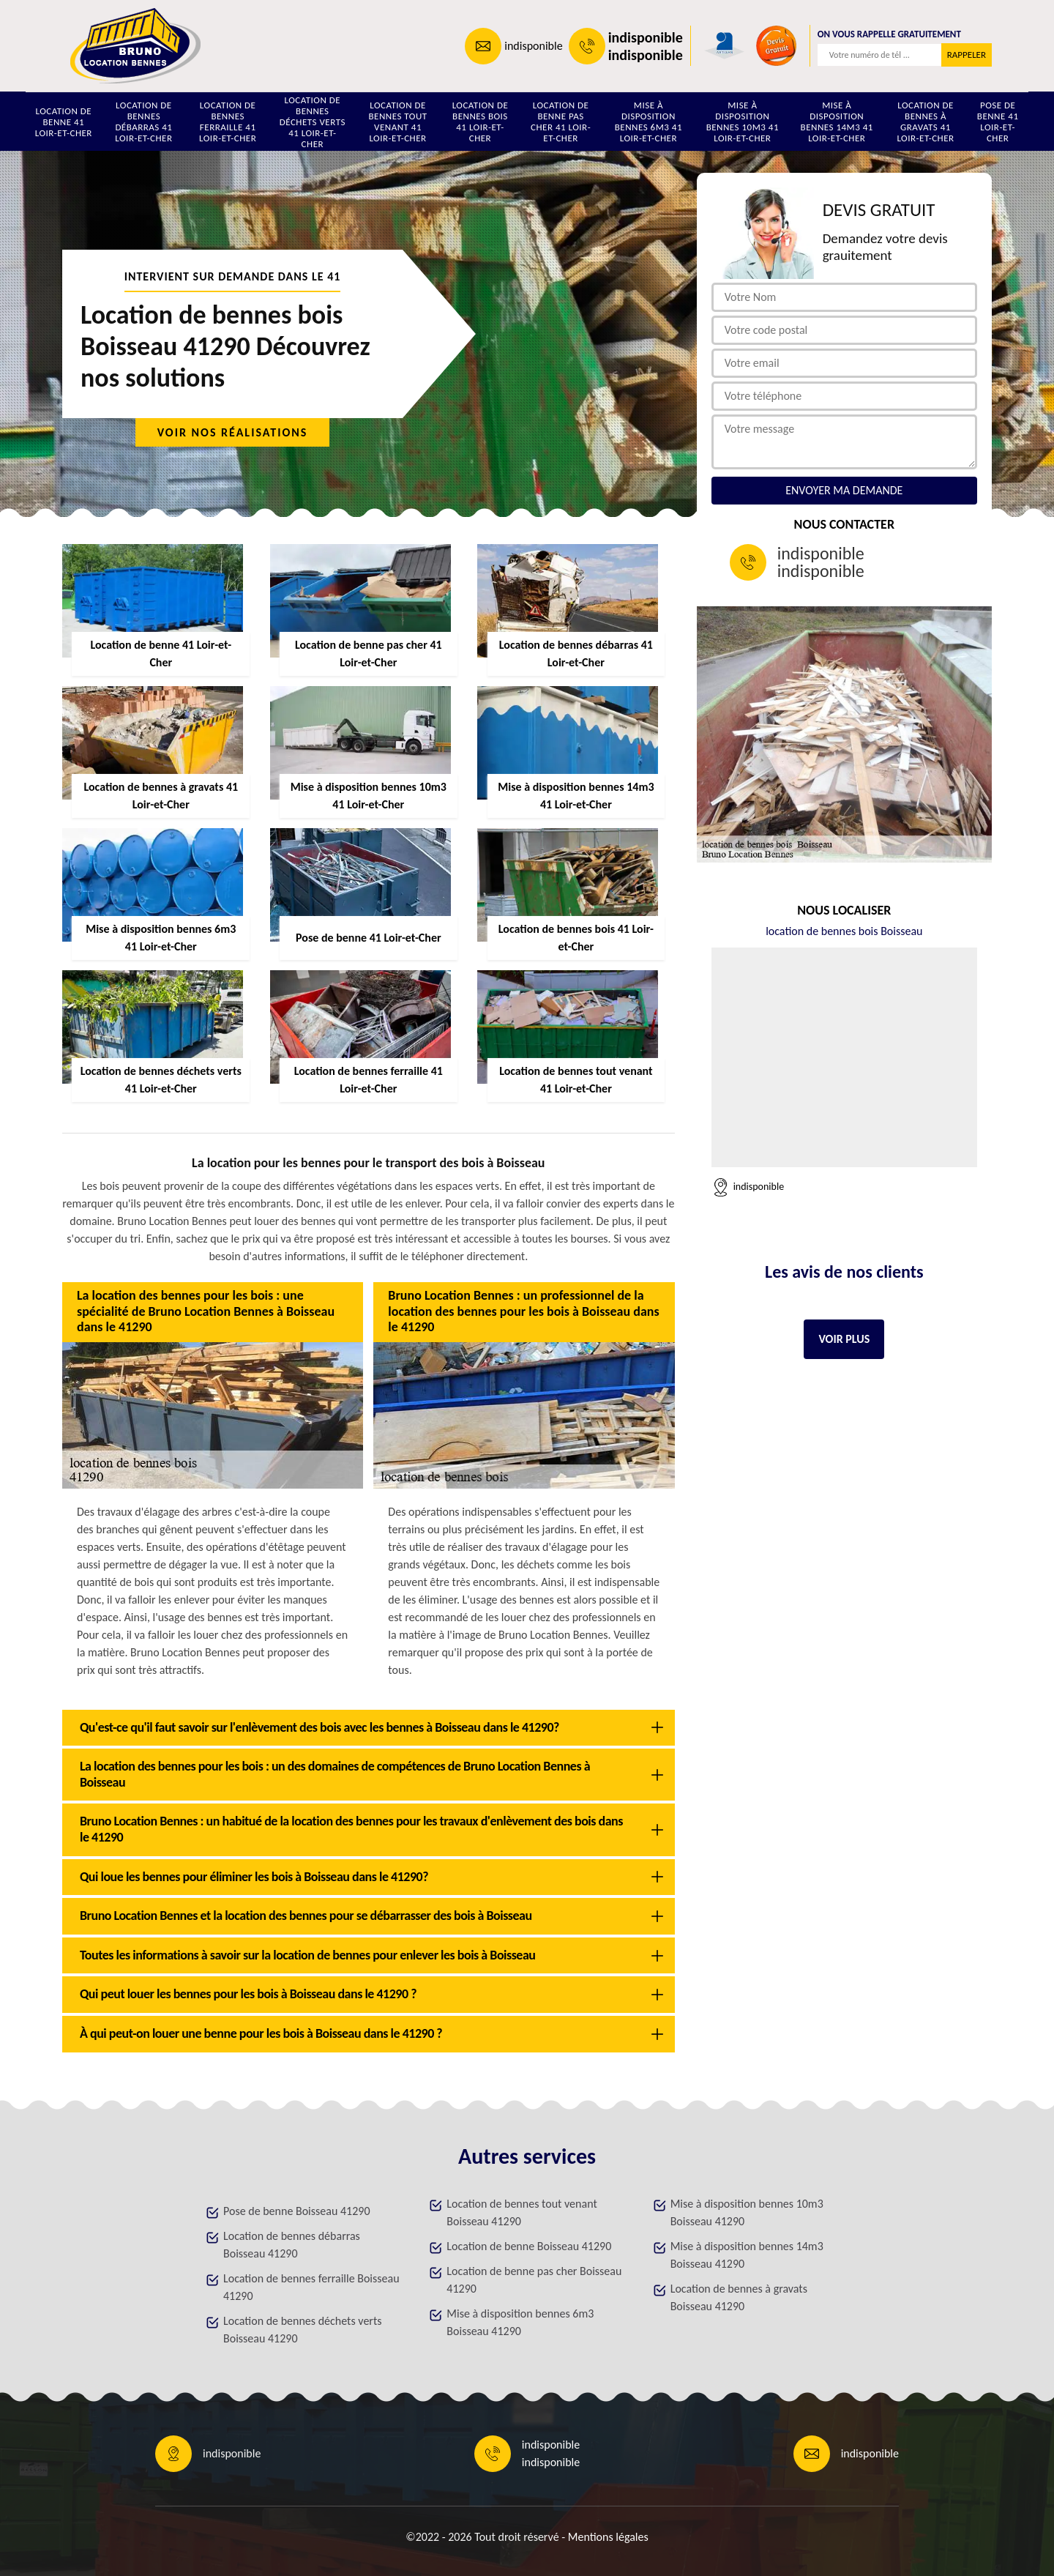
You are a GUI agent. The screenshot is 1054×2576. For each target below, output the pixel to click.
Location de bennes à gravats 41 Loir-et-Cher (925, 121)
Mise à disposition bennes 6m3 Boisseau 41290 (520, 2322)
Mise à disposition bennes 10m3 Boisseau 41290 (746, 2212)
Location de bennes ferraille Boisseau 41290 (311, 2287)
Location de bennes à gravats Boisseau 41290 (738, 2297)
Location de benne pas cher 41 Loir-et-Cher (561, 121)
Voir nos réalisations (232, 432)
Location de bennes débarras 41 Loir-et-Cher (143, 121)
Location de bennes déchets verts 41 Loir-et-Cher (312, 121)
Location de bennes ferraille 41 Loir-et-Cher (227, 121)
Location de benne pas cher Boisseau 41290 (533, 2280)
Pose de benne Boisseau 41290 (296, 2211)
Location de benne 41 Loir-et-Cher (63, 121)
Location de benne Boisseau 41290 (528, 2246)
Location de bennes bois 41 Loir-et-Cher (480, 121)
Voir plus (844, 1339)
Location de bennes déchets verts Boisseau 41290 (302, 2329)
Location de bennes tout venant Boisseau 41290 (521, 2212)
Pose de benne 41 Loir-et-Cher (998, 121)
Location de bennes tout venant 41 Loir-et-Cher (397, 121)
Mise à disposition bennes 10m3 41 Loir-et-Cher (742, 121)
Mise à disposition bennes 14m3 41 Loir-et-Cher (837, 121)
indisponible (533, 46)
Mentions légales (608, 2537)
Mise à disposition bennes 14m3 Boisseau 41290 (746, 2255)
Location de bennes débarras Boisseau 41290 (291, 2244)
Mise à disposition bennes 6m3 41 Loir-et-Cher (648, 121)
